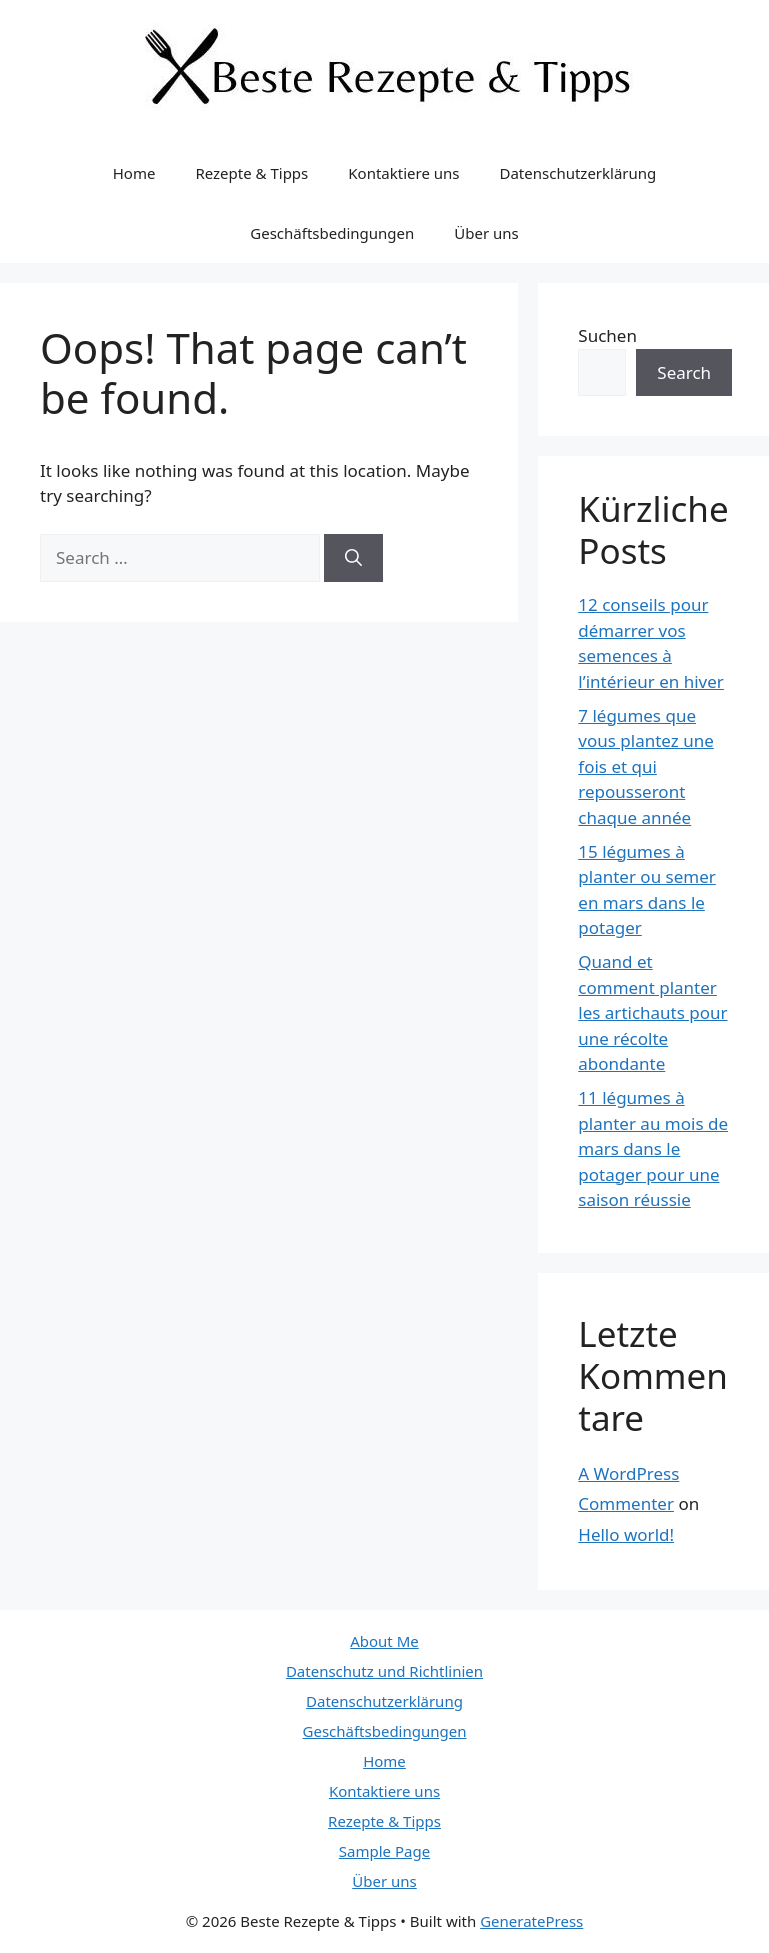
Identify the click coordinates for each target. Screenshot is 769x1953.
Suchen (607, 335)
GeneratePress (531, 1921)
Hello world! (626, 1534)
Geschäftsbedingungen (332, 233)
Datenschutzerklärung (577, 173)
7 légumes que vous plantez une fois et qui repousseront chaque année (645, 766)
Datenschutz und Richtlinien (384, 1671)
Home (134, 173)
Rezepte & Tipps (251, 173)
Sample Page (384, 1851)
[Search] (353, 558)
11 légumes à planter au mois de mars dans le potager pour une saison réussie (653, 1148)
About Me (384, 1641)
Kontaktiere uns (403, 173)
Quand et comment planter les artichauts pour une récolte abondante (652, 1012)
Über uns (486, 233)
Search (684, 372)
